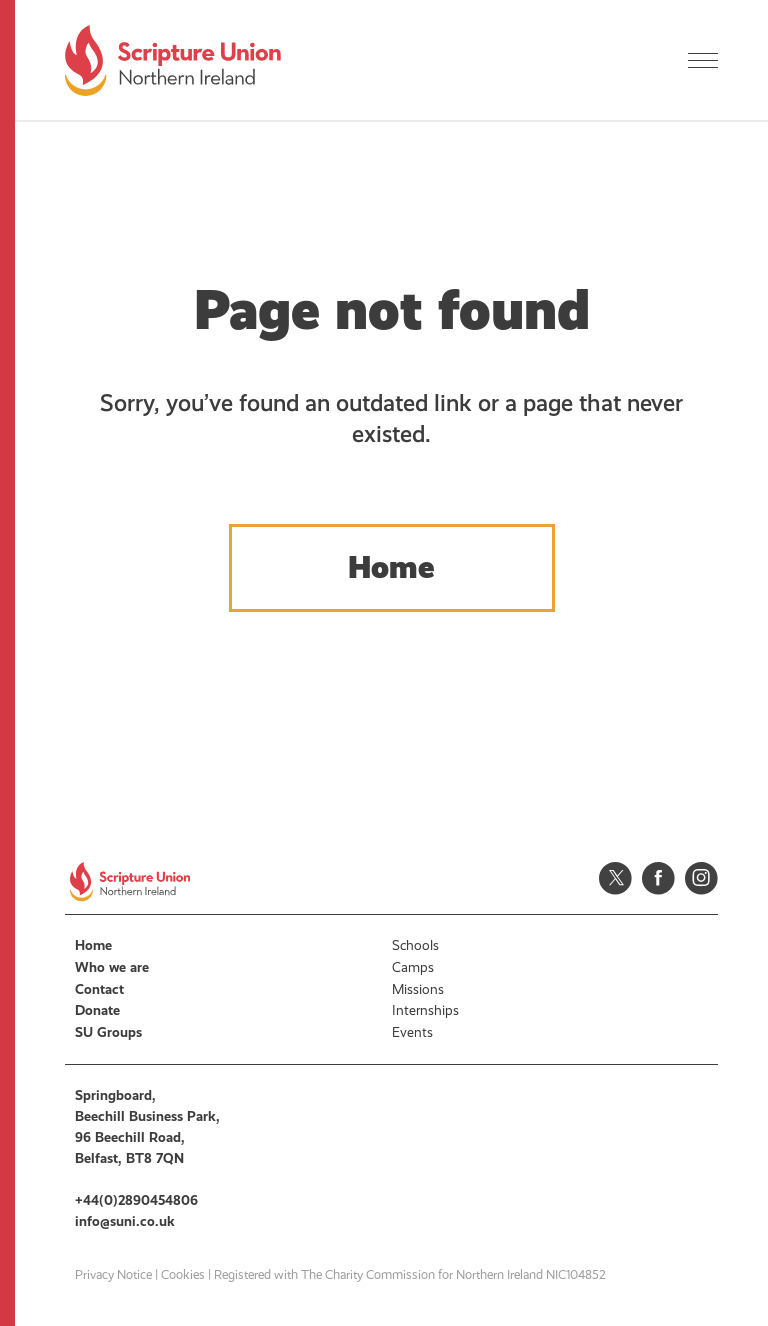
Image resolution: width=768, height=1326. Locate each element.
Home (391, 567)
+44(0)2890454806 (136, 1200)
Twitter (615, 878)
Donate (97, 1010)
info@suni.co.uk (125, 1221)
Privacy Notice (113, 1275)
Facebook (658, 878)
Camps (413, 967)
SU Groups (108, 1032)
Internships (425, 1010)
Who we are (112, 967)
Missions (418, 989)
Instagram (701, 878)
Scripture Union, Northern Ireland (173, 60)
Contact (99, 989)
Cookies (183, 1275)
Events (412, 1032)
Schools (415, 945)
